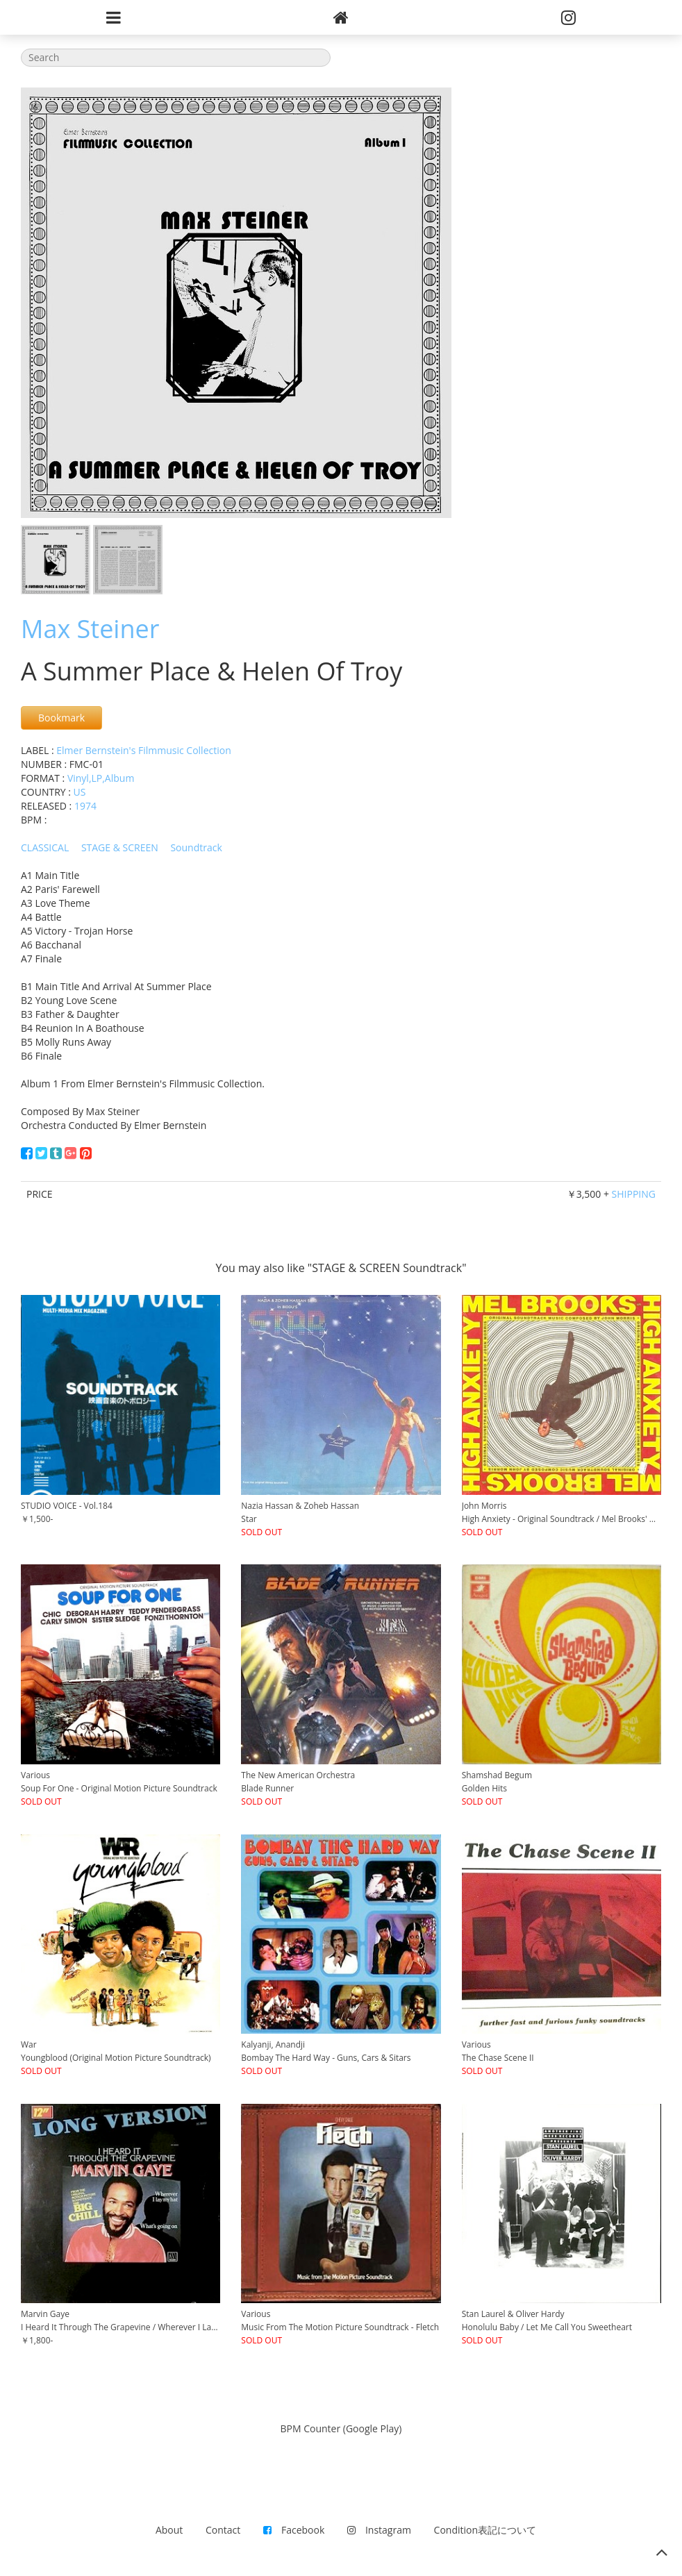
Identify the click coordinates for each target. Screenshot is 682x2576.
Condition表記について (485, 2529)
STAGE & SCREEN (119, 847)
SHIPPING (634, 1194)
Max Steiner (90, 629)
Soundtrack (196, 847)
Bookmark (61, 717)
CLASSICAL (45, 847)
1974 (85, 805)
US (80, 791)
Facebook (293, 2529)
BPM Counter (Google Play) (341, 2428)
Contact (223, 2529)
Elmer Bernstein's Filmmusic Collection (143, 750)
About (169, 2529)
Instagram (379, 2529)
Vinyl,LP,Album (101, 778)
